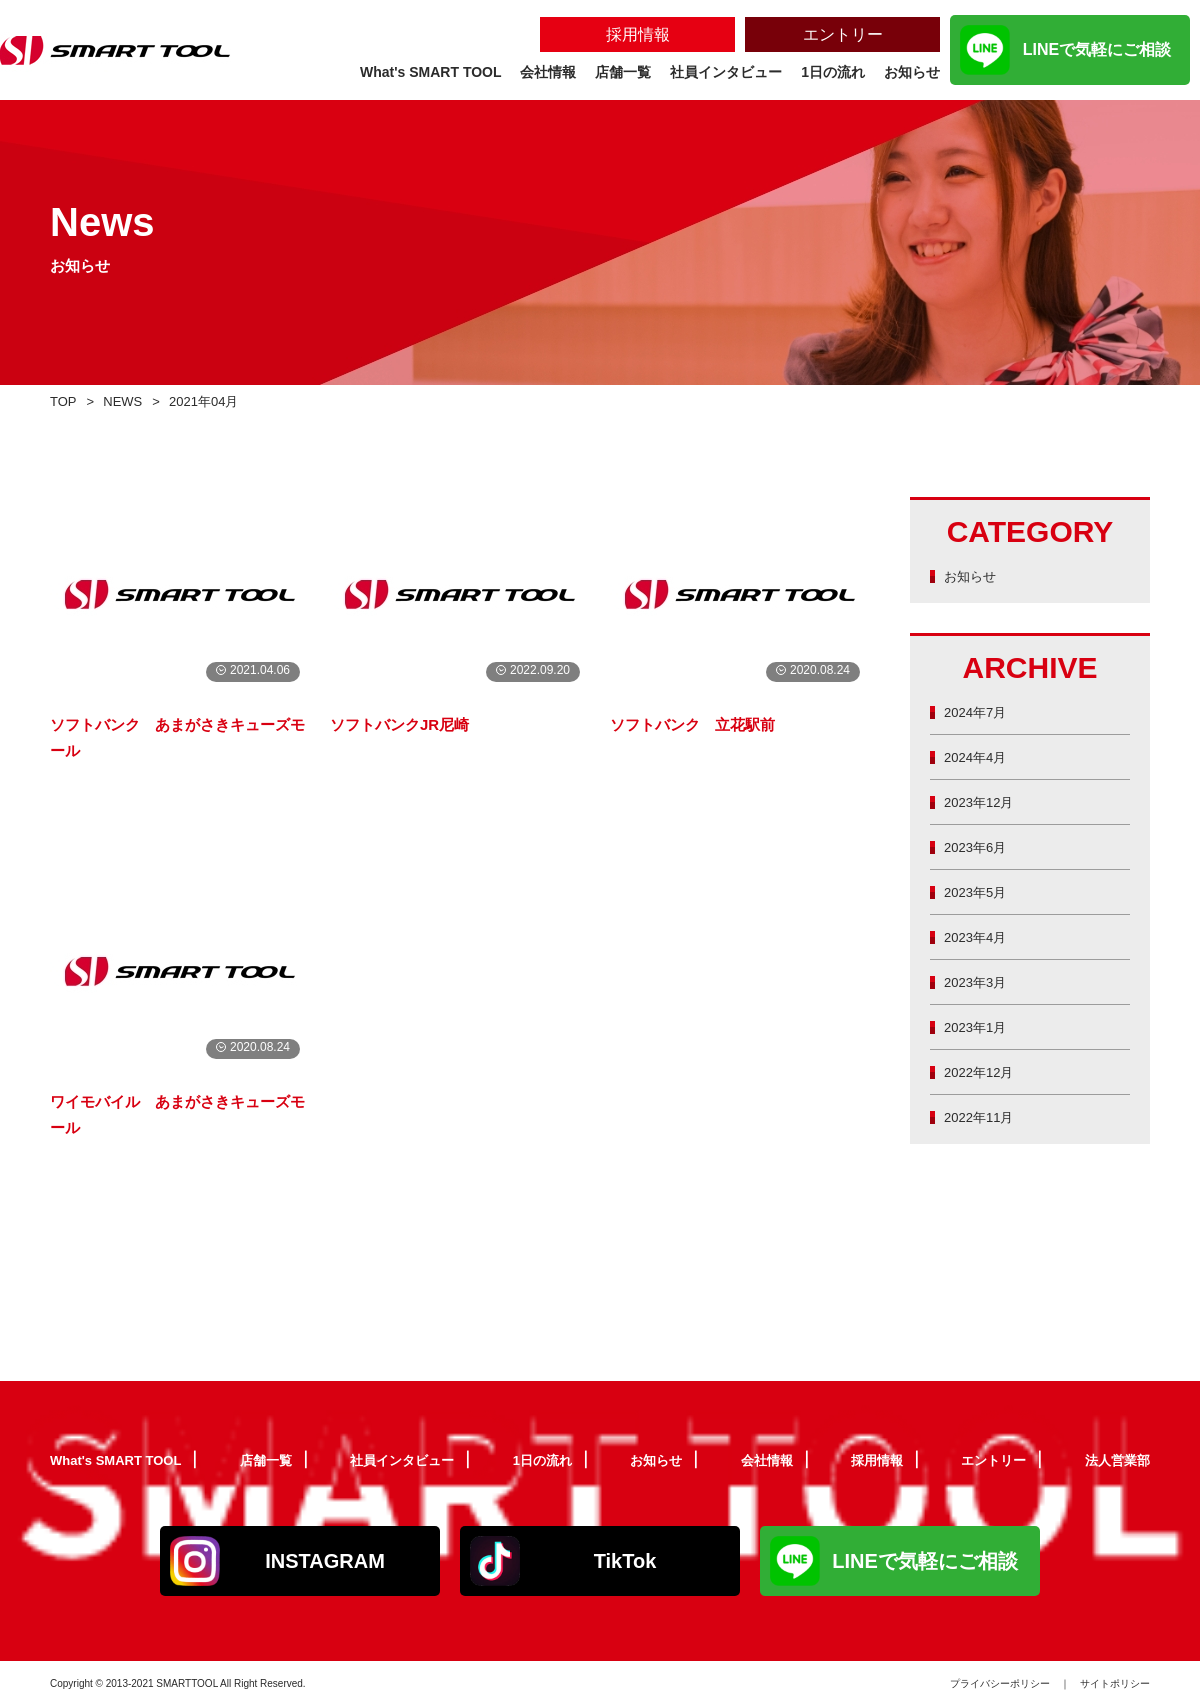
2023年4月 (980, 936)
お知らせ (974, 575)
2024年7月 (980, 711)
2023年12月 (984, 801)
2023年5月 (980, 891)
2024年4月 (980, 756)
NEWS (129, 400)
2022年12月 (984, 1071)
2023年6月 (980, 846)
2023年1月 (980, 1026)
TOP (65, 400)
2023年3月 (980, 981)
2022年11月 (984, 1116)
